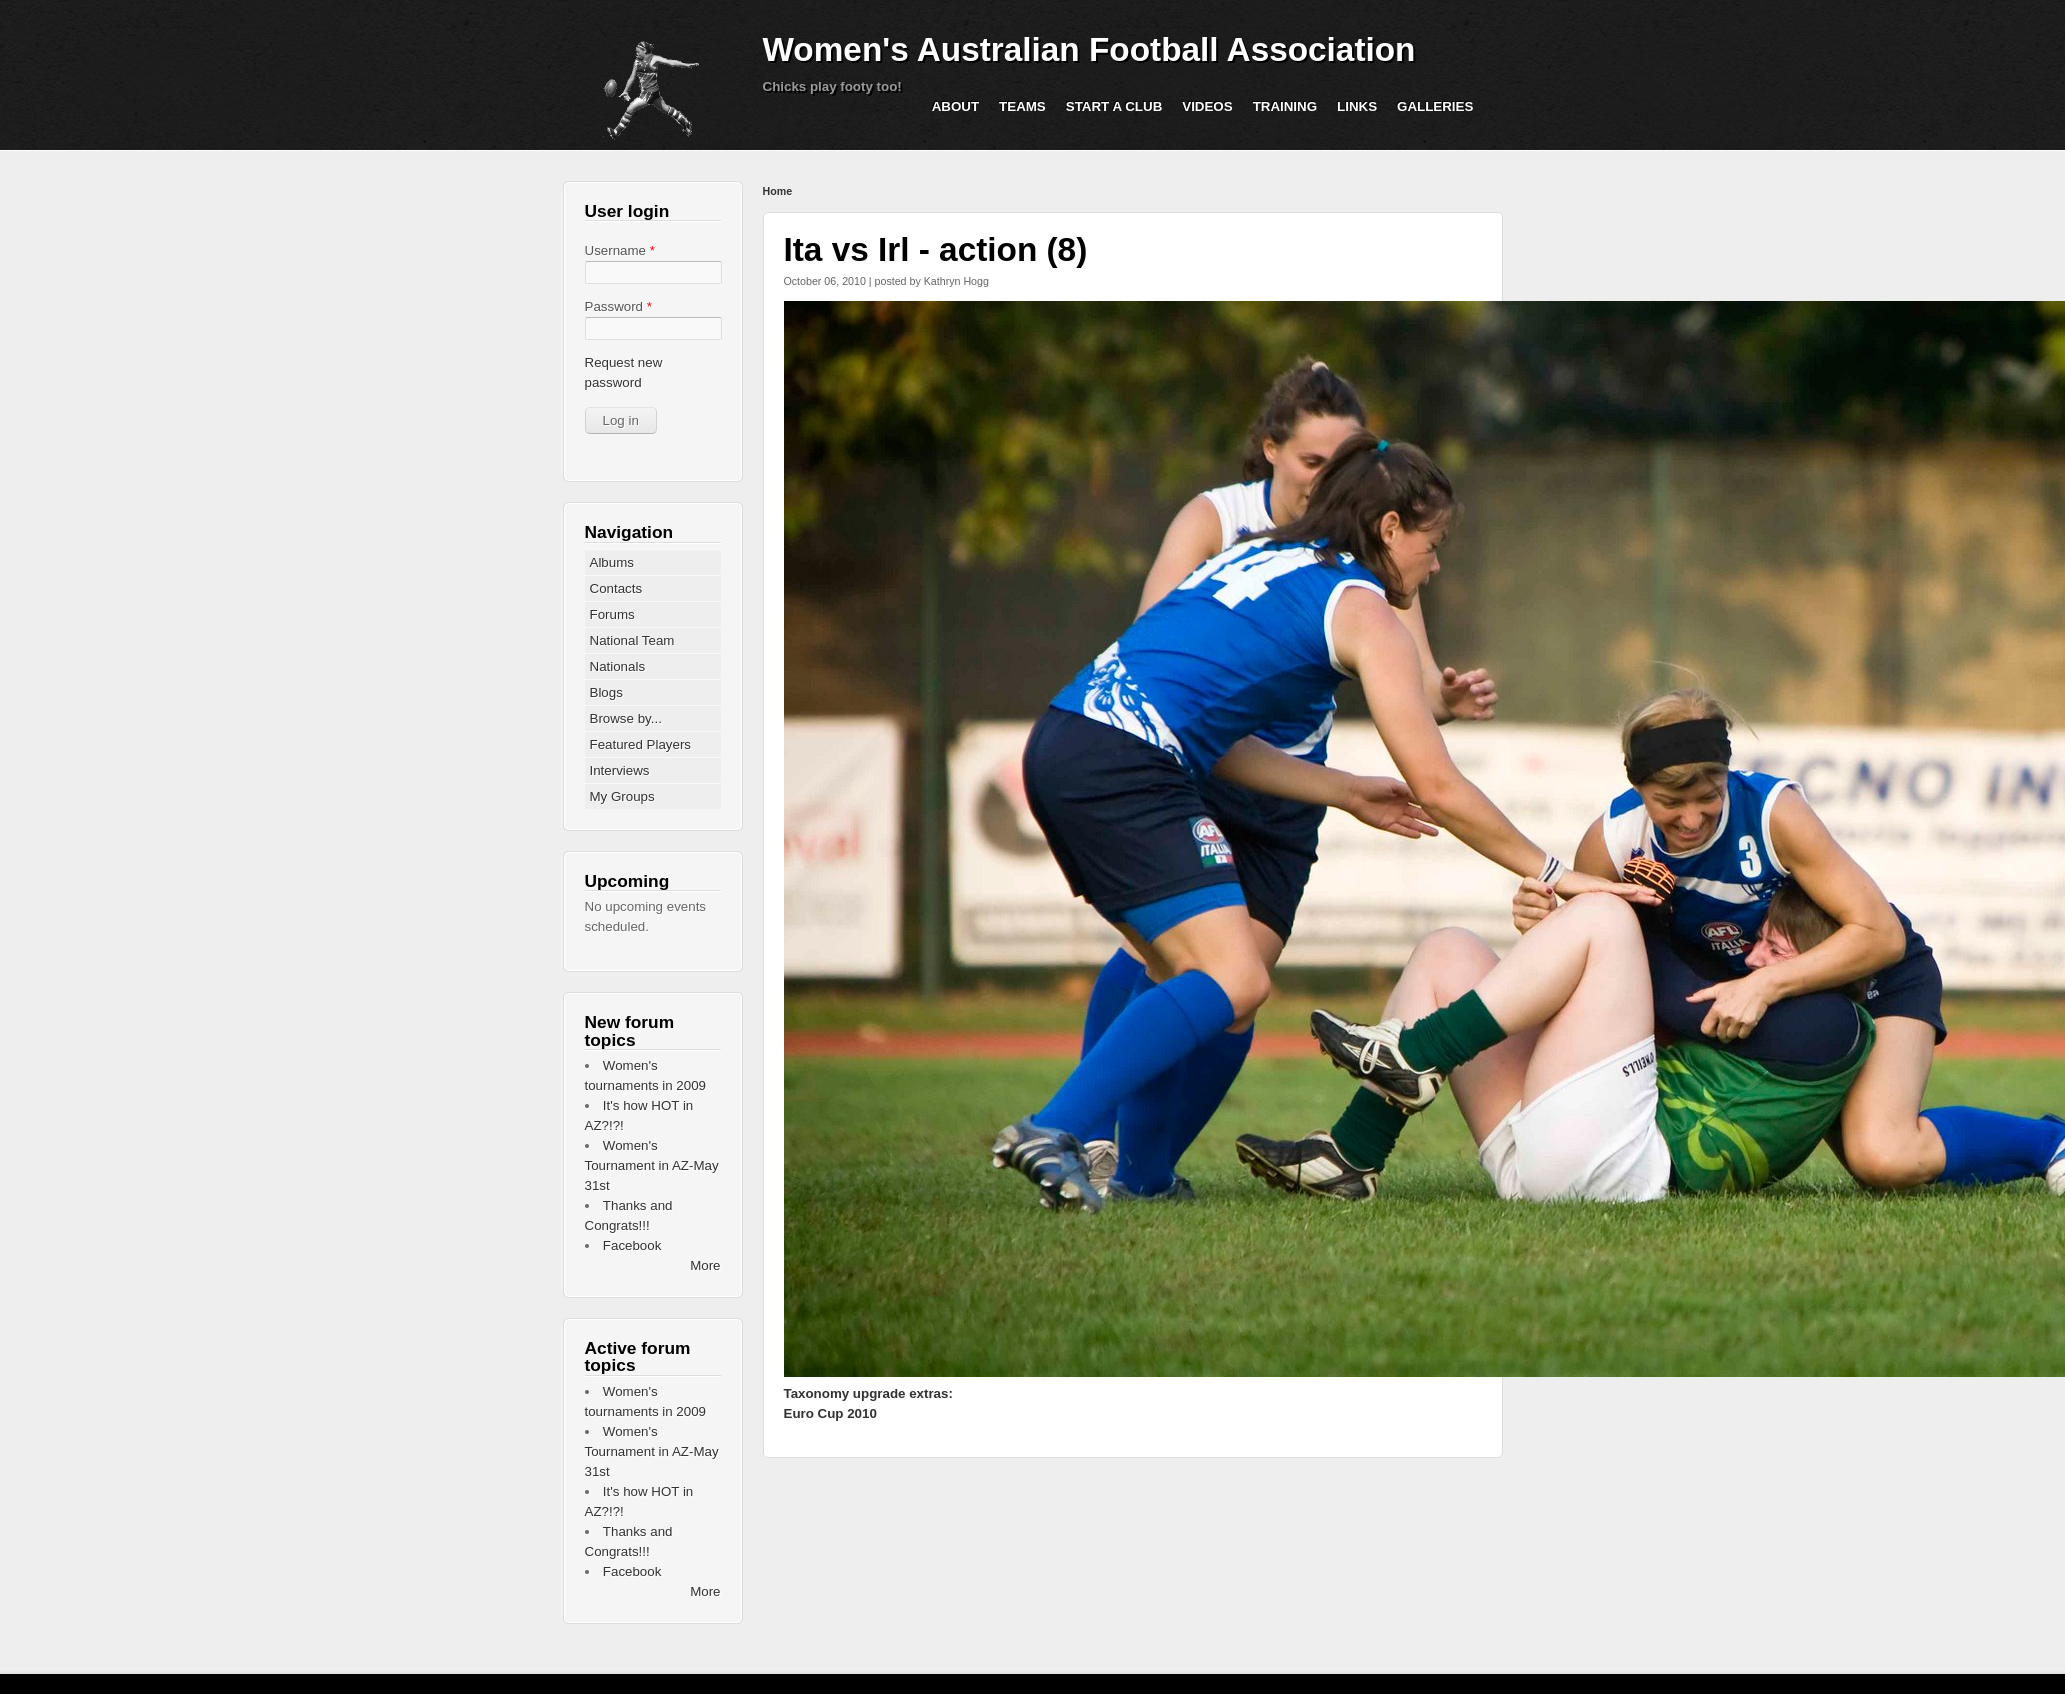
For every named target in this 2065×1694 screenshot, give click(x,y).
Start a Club (1114, 106)
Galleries (1435, 106)
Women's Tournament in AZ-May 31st (652, 1165)
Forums (612, 614)
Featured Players (641, 744)
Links (1357, 106)
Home (778, 191)
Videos (1207, 106)
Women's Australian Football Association (1089, 49)
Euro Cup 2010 (830, 1413)
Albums (612, 562)
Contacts (616, 588)
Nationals (618, 666)
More (705, 1265)
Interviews (620, 770)
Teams (1022, 106)
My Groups (622, 796)
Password (618, 306)
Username (620, 250)
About (955, 106)
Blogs (606, 692)
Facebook (632, 1245)
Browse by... (626, 718)
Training (1285, 106)
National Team (632, 640)
